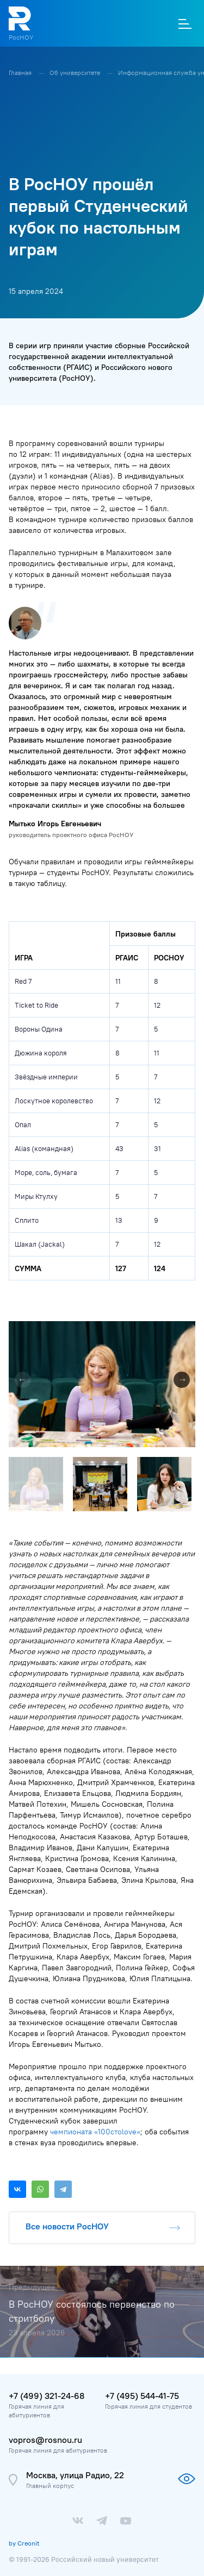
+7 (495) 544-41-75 (142, 2395)
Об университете (76, 72)
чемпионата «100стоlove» (95, 2132)
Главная (21, 72)
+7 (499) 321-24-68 (46, 2395)
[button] (185, 1331)
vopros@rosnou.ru (45, 2439)
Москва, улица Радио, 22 (75, 2475)
